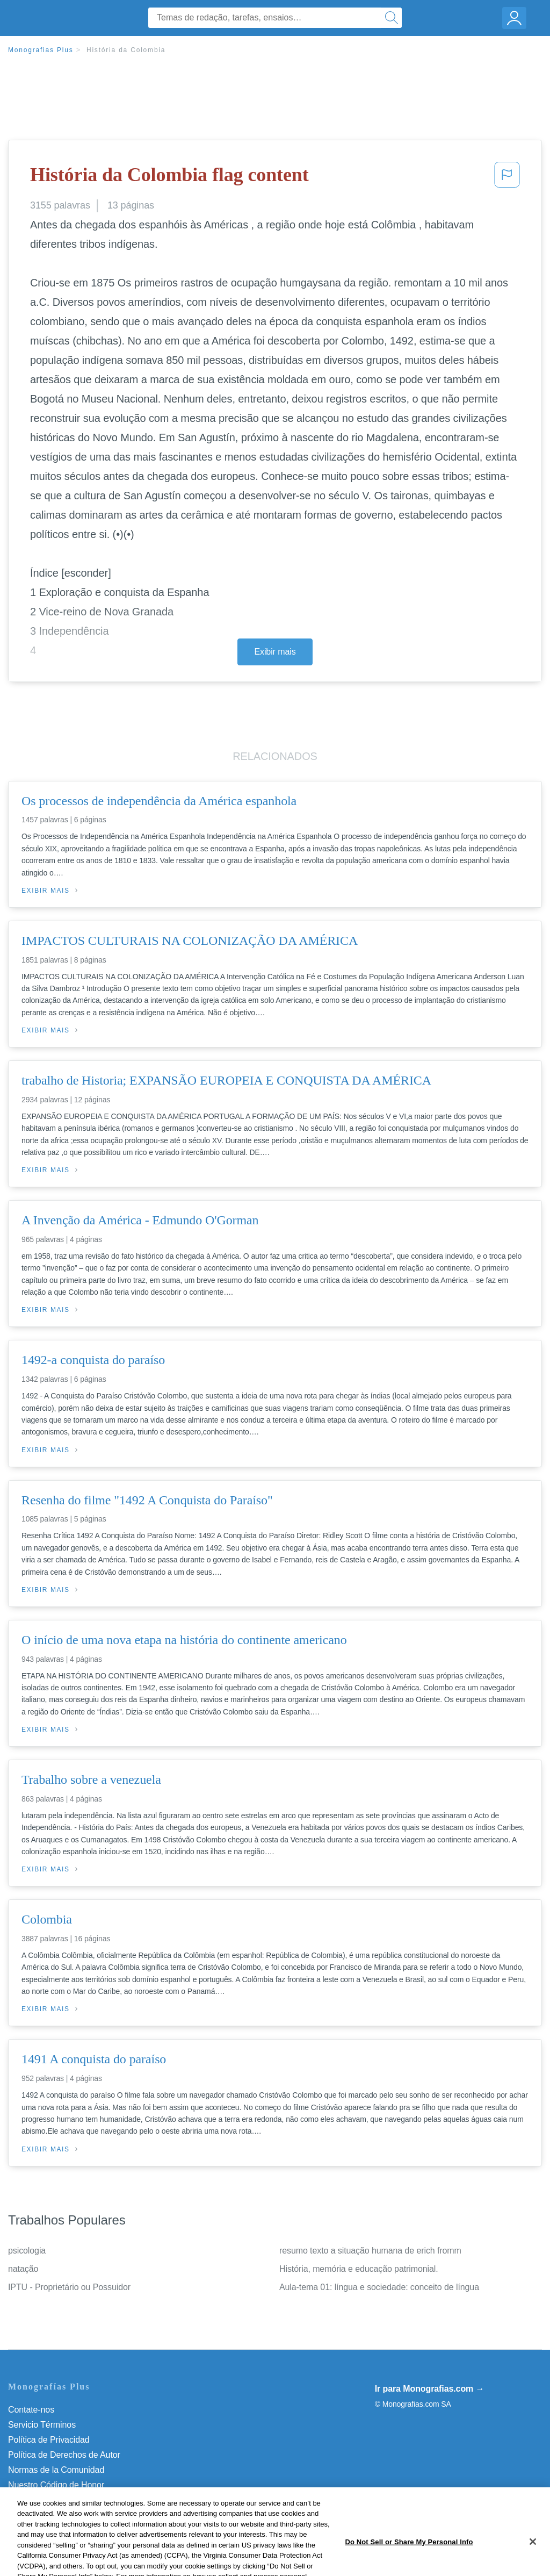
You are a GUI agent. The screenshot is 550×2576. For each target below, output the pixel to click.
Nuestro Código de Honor (56, 2484)
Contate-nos (31, 2409)
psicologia (27, 2250)
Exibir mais (274, 651)
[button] (507, 178)
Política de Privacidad (49, 2439)
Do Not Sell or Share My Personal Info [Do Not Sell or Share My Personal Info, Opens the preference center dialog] (409, 2558)
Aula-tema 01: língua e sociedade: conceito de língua (379, 2287)
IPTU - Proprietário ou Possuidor (69, 2287)
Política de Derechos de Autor (64, 2454)
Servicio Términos (42, 2424)
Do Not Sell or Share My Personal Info (80, 2500)
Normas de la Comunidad (56, 2469)
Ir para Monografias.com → (429, 2388)
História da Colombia (125, 50)
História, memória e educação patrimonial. (358, 2268)
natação (23, 2268)
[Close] (533, 2558)
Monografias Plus (41, 50)
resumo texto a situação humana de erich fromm (370, 2250)
